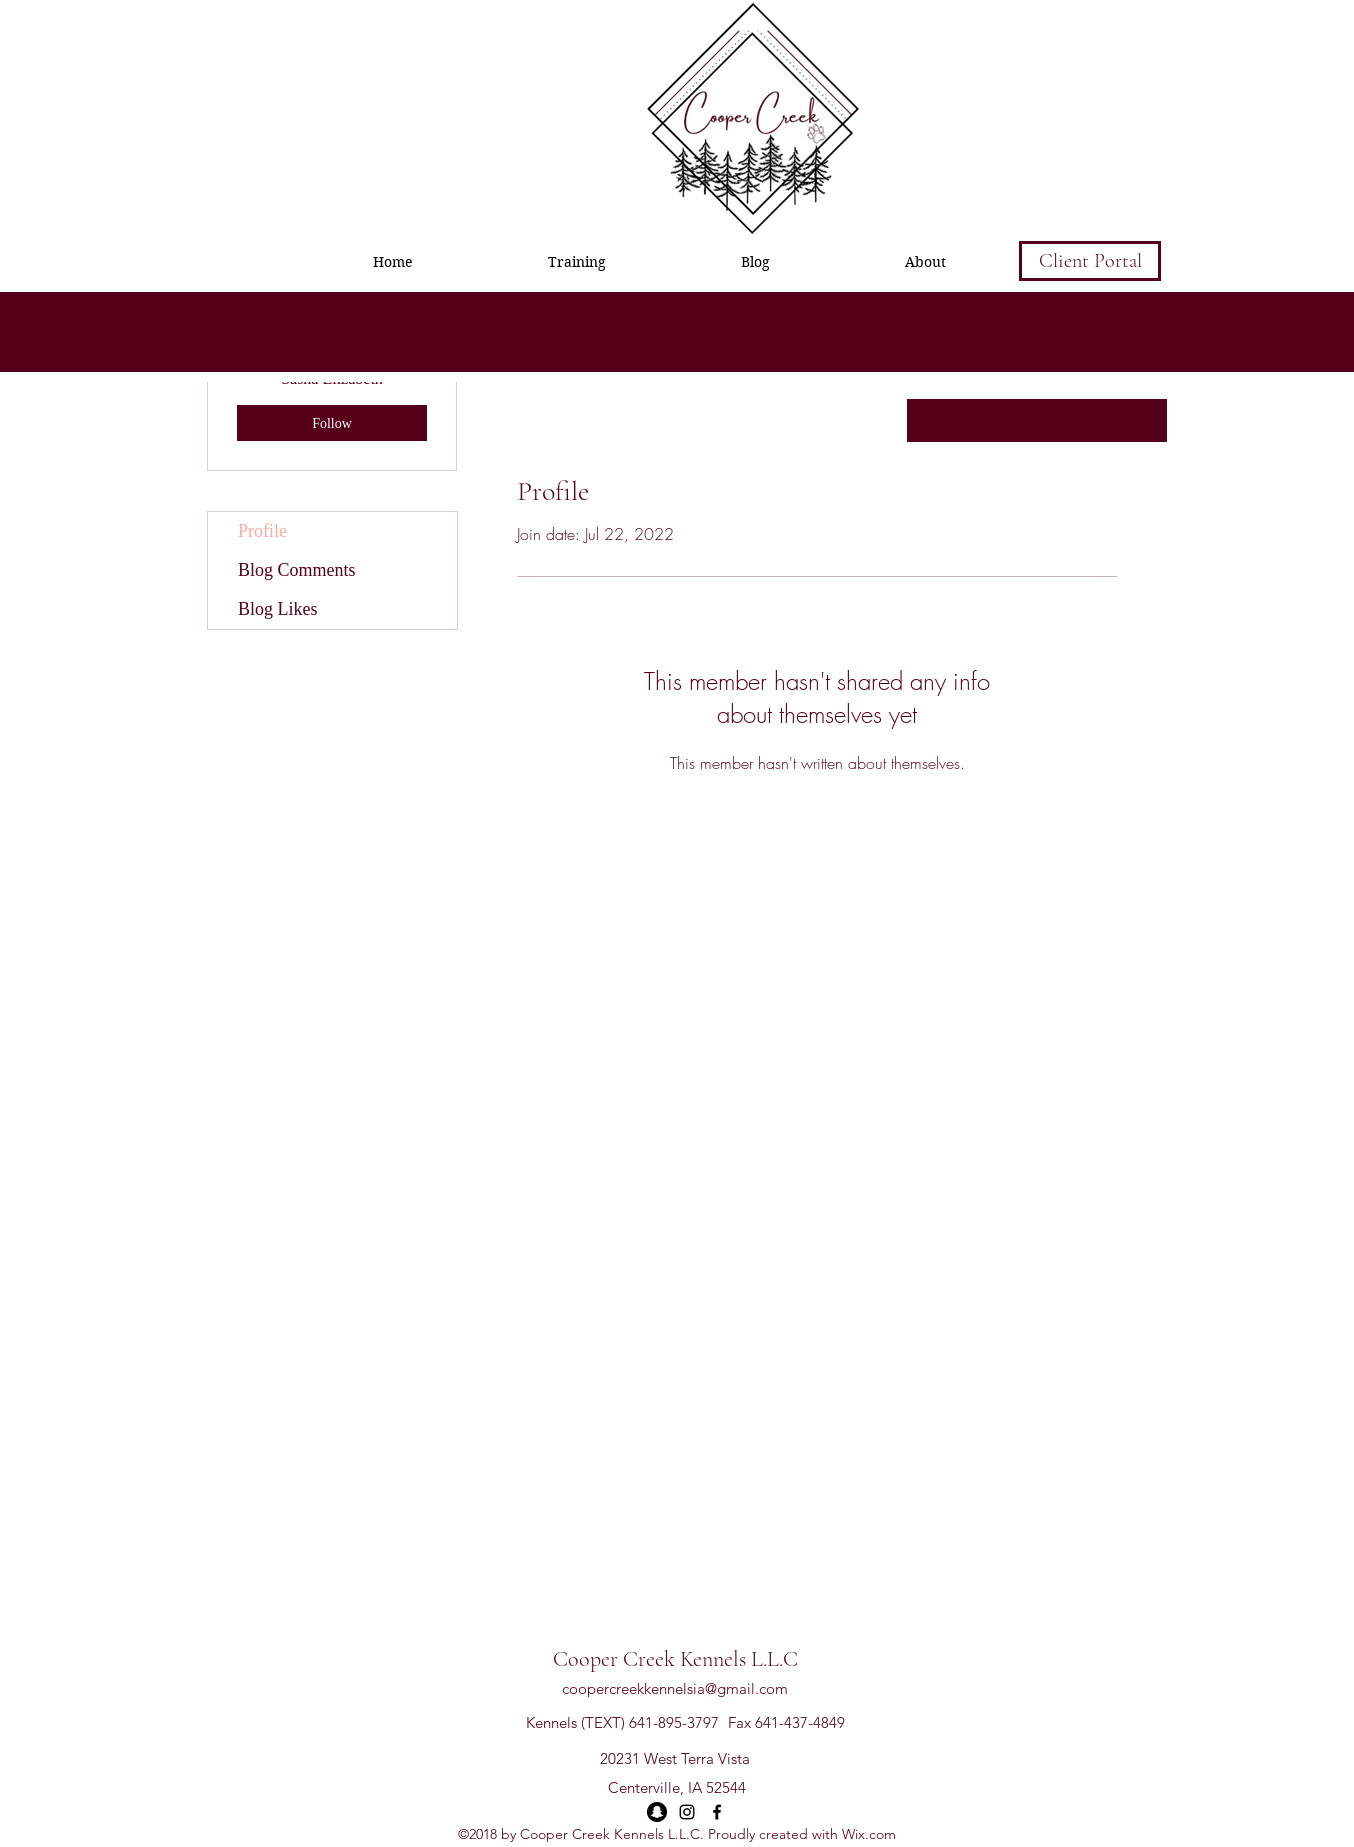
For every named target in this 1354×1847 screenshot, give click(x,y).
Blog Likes (278, 609)
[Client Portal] (1090, 261)
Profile (262, 531)
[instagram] (687, 1812)
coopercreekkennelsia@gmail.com (675, 1688)
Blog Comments (297, 570)
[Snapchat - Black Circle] (657, 1812)
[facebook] (717, 1812)
